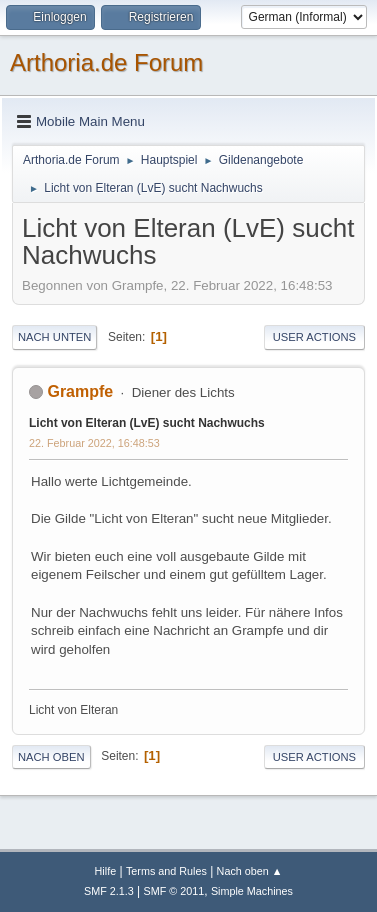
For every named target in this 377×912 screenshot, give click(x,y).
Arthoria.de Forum (106, 62)
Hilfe (106, 871)
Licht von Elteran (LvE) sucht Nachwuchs (147, 423)
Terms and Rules (166, 871)
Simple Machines (252, 891)
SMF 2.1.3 (109, 891)
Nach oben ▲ (250, 871)
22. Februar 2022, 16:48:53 (94, 443)
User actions (314, 337)
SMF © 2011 (174, 891)
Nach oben (51, 757)
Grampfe (80, 391)
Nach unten (54, 337)
